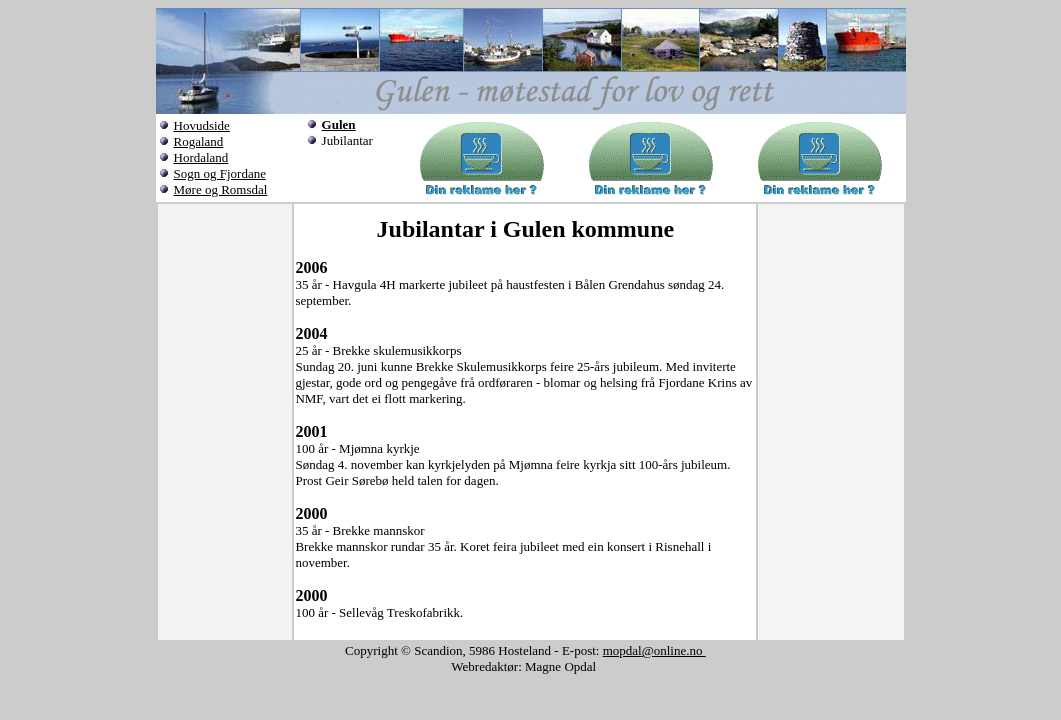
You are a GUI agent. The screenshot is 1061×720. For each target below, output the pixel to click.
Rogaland (199, 141)
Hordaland (201, 157)
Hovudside (202, 125)
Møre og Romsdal (221, 189)
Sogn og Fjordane (220, 173)
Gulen (339, 124)
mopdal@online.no (654, 650)
